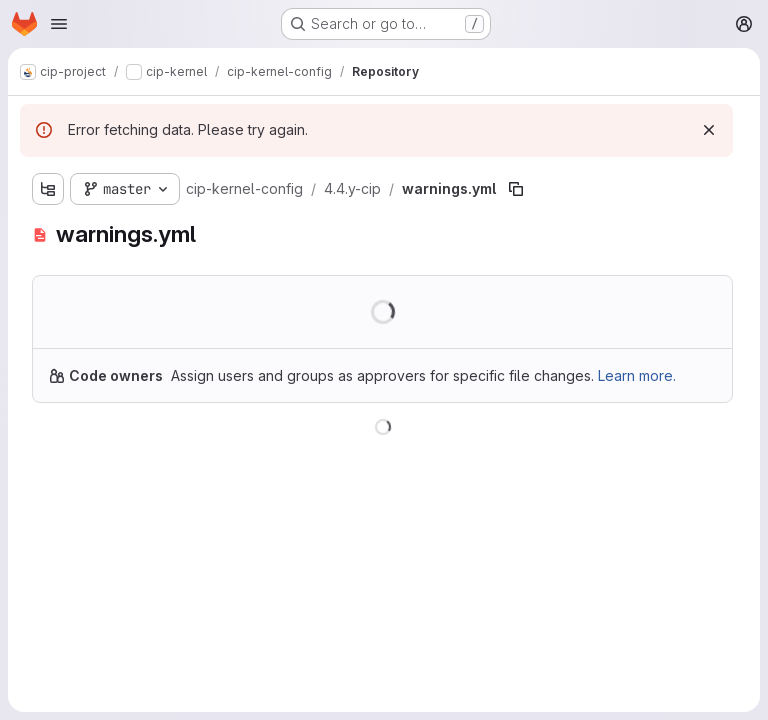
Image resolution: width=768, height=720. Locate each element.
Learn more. (637, 375)
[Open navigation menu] (59, 24)
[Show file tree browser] (48, 189)
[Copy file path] (516, 189)
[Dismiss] (709, 130)
